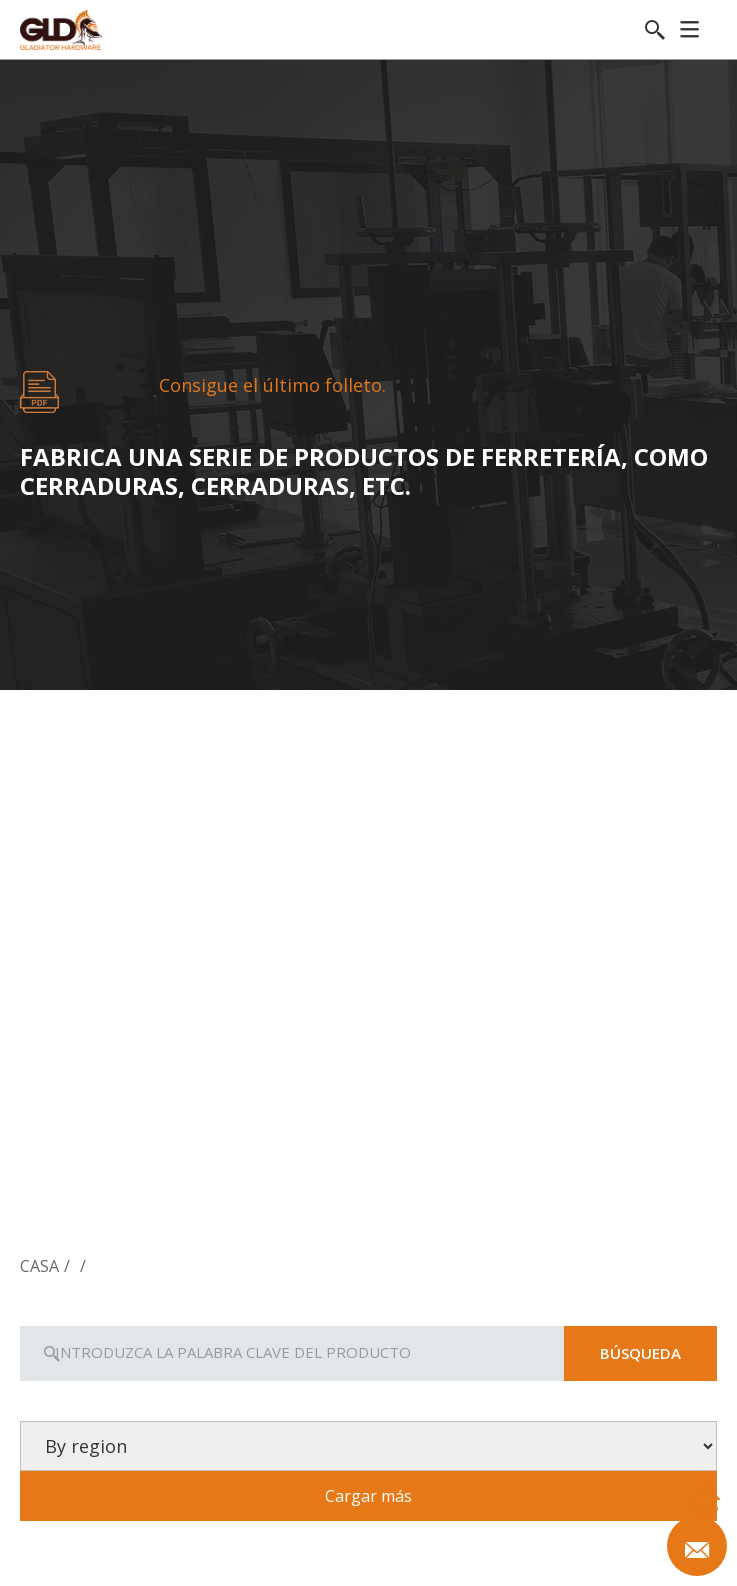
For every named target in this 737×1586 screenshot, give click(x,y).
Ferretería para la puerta (600, 1202)
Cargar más (368, 1496)
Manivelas (367, 1202)
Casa (39, 1266)
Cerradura (136, 1202)
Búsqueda (640, 1353)
